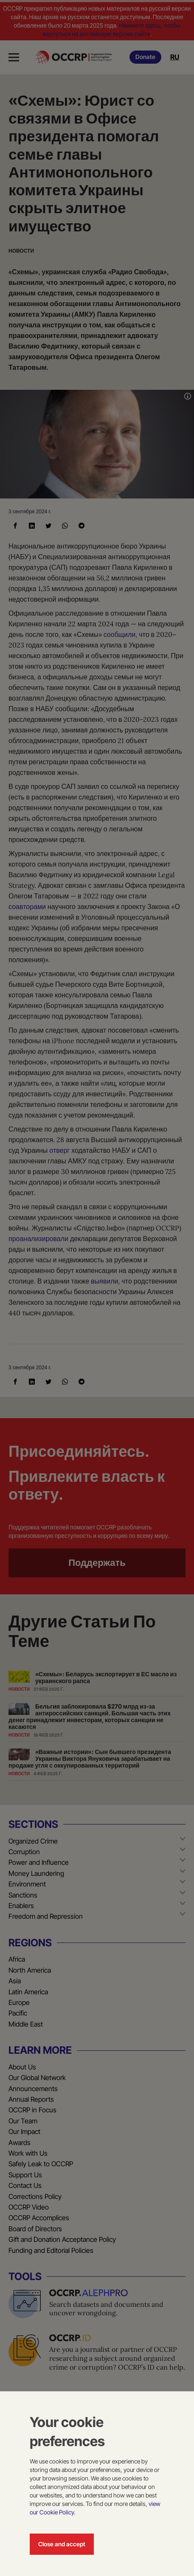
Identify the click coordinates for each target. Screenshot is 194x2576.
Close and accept (61, 2544)
